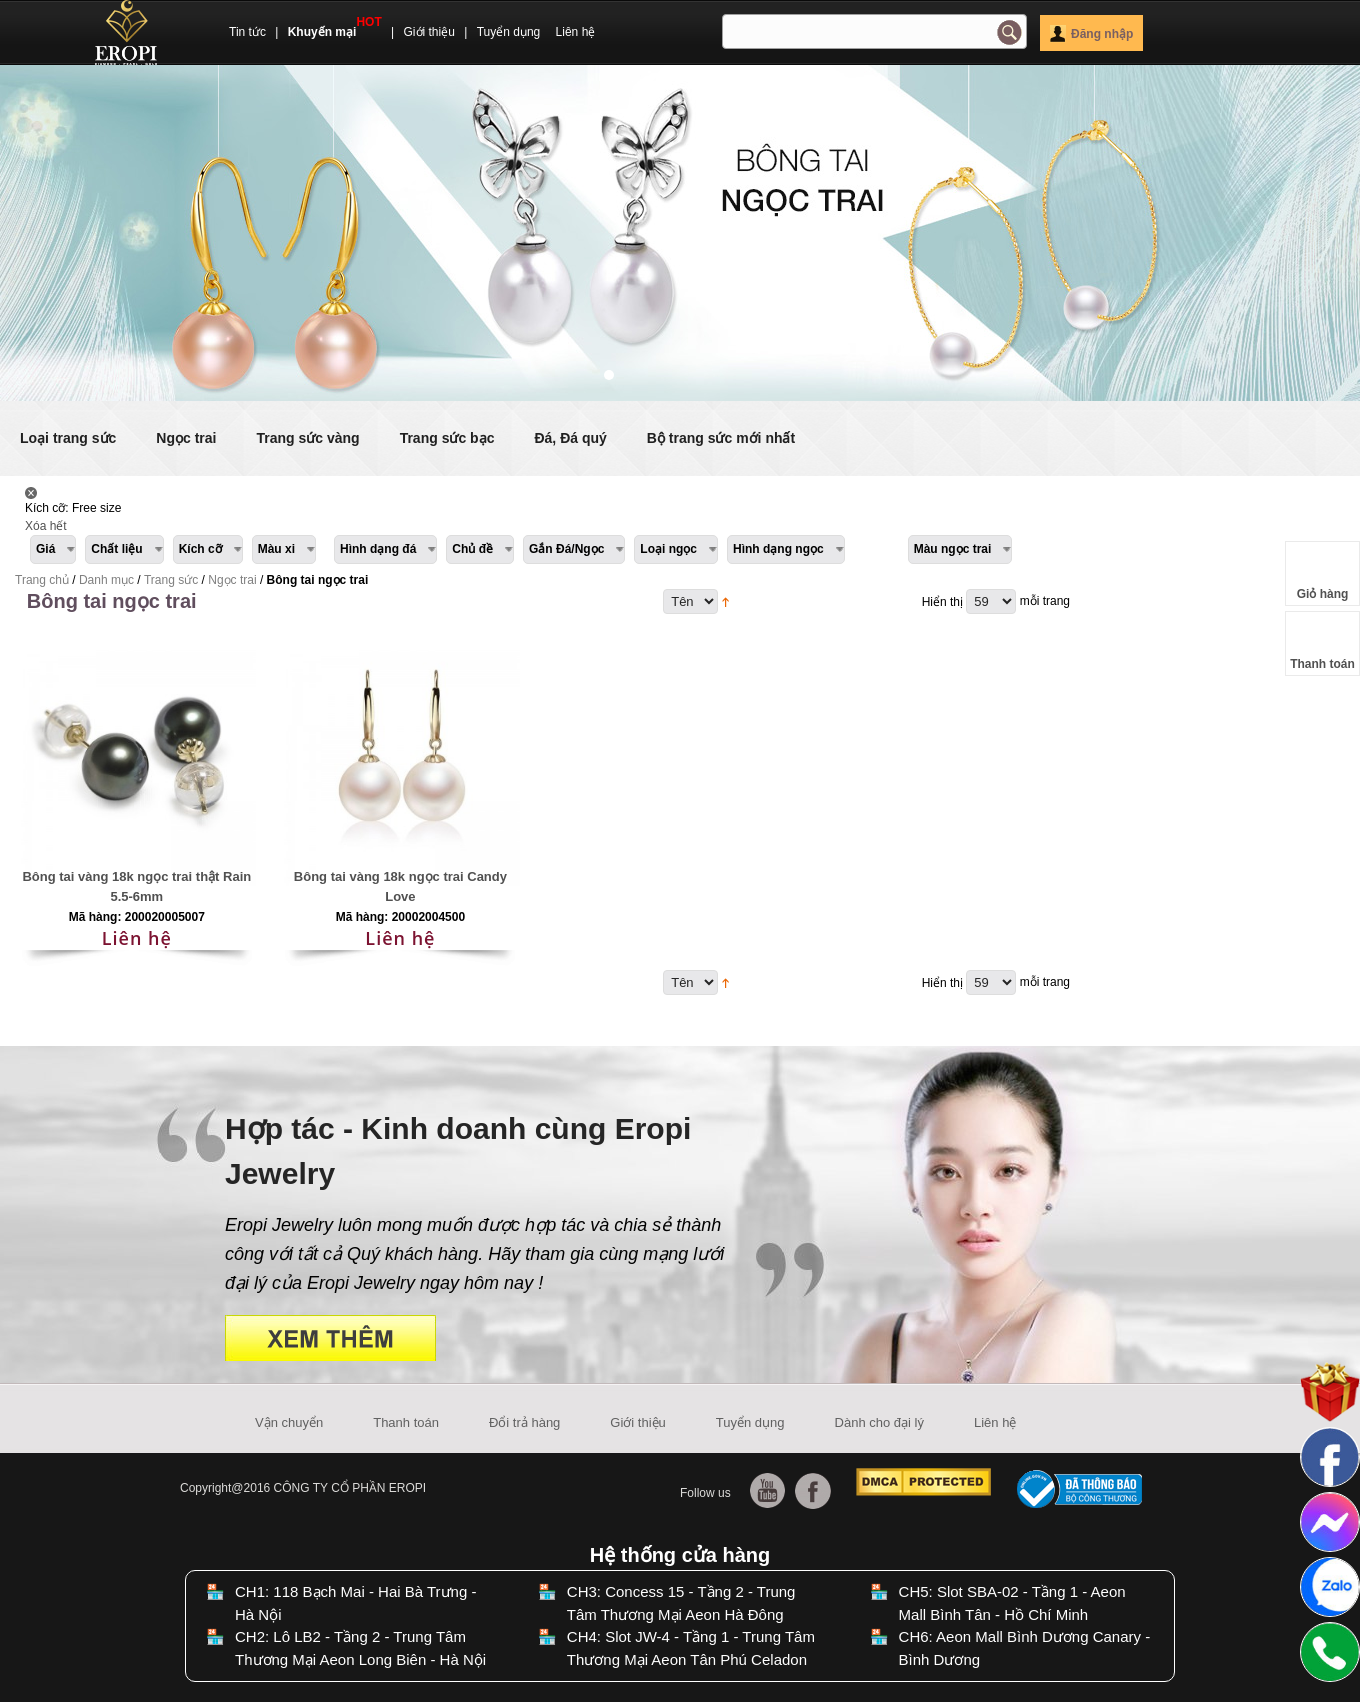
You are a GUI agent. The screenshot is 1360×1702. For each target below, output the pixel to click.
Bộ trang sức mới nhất (721, 438)
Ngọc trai (186, 438)
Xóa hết (46, 526)
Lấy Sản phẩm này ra (31, 493)
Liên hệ (576, 32)
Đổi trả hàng (524, 1422)
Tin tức (247, 32)
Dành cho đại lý (879, 1422)
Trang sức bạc (447, 438)
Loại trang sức (68, 438)
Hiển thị (942, 602)
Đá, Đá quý (570, 438)
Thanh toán (406, 1422)
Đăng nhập (1091, 34)
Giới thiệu (429, 32)
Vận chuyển (289, 1422)
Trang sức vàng (307, 438)
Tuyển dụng (509, 32)
